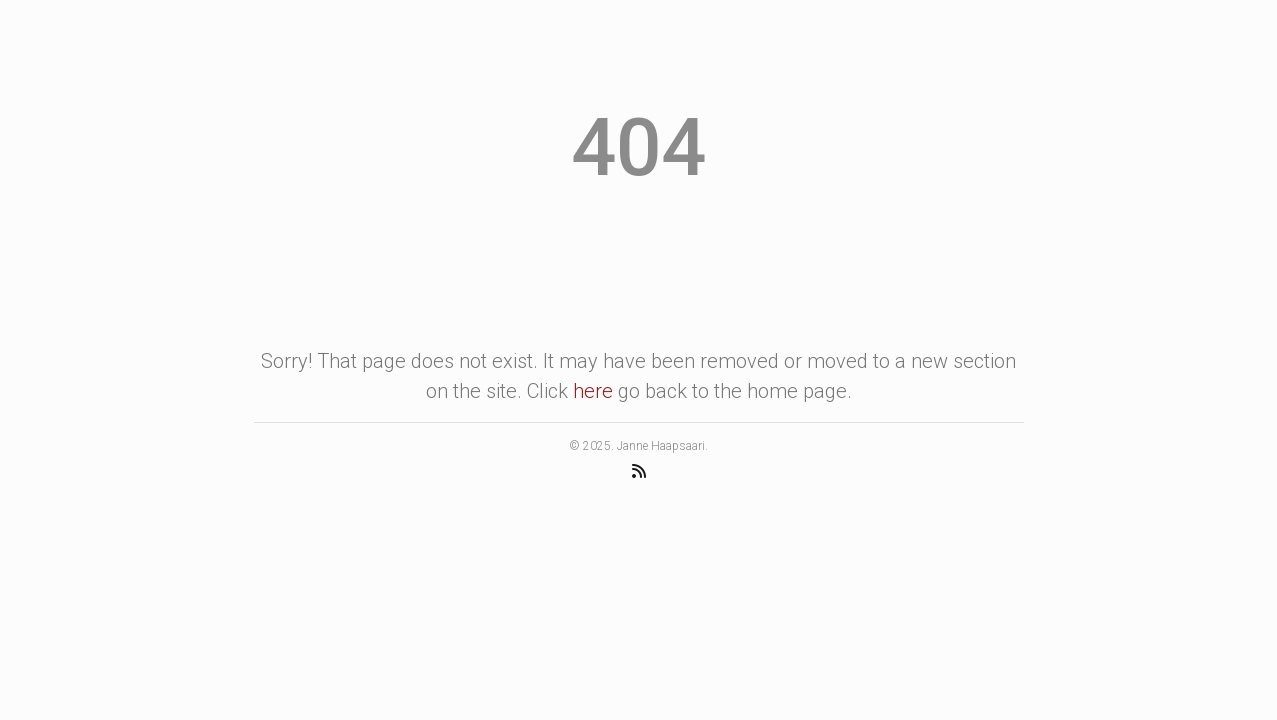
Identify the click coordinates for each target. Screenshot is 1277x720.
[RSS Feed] (639, 470)
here (593, 391)
